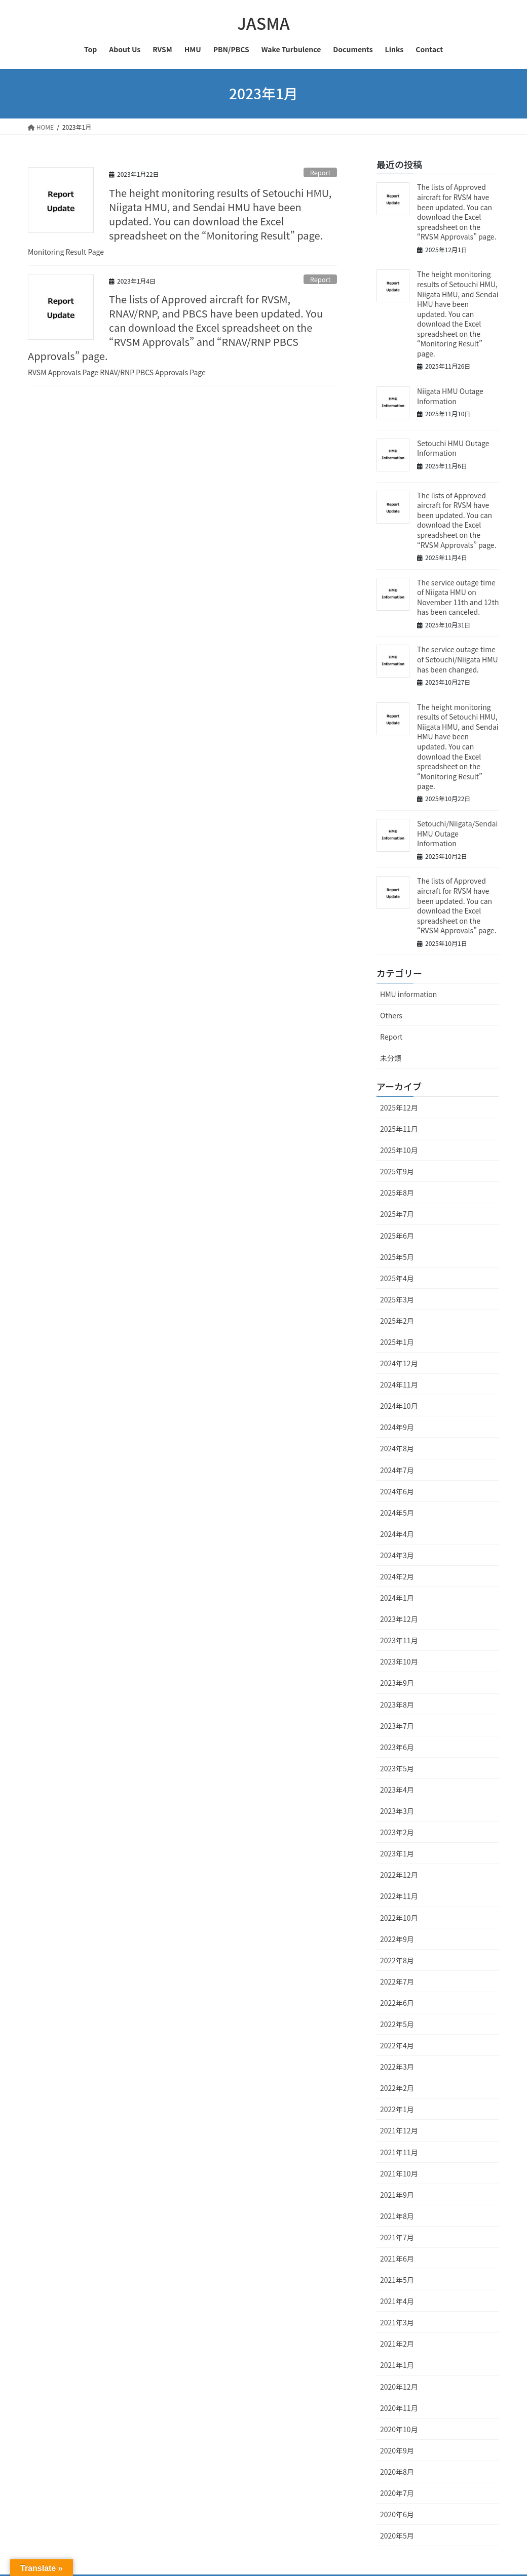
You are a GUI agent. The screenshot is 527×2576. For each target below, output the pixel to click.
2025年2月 (397, 1321)
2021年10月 (399, 2173)
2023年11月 (399, 1640)
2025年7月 (397, 1214)
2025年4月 (397, 1278)
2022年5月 (397, 2024)
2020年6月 (397, 2514)
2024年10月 (399, 1406)
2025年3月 (397, 1299)
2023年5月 (397, 1768)
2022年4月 (397, 2045)
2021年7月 (397, 2237)
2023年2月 (397, 1832)
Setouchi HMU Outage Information (453, 448)
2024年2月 (397, 1576)
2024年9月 (397, 1427)
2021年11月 (399, 2152)
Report (320, 172)
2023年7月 (397, 1726)
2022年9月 (397, 1939)
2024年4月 (397, 1534)
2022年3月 (397, 2067)
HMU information (408, 994)
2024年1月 (397, 1598)
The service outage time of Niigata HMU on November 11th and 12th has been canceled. (458, 597)
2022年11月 (399, 1896)
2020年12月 (399, 2387)
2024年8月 (397, 1448)
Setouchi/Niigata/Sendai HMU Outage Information (457, 833)
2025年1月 (397, 1342)
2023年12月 (399, 1619)
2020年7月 (397, 2493)
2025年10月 (399, 1150)
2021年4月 (397, 2301)
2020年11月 (399, 2408)
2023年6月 (397, 1747)
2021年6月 (397, 2258)
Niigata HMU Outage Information (450, 396)
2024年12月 (399, 1363)
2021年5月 (397, 2280)
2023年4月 (397, 1790)
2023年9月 (397, 1683)
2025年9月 (397, 1171)
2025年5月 (397, 1257)
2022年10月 (399, 1918)
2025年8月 (397, 1192)
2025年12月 (399, 1107)
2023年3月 (397, 1811)
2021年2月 (397, 2344)
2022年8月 (397, 1960)
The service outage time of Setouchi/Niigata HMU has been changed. (457, 659)
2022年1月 (397, 2109)
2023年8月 (397, 1704)
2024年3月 (397, 1555)
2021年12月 (399, 2130)
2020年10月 (399, 2429)
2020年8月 (397, 2472)
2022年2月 (397, 2088)
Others (391, 1015)
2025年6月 (397, 1236)
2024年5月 (397, 1513)
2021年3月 (397, 2322)
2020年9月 (397, 2450)
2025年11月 (399, 1129)
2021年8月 (397, 2216)
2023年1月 (397, 1853)
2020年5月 (397, 2535)
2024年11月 (399, 1384)
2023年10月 (399, 1661)
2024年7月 (397, 1470)
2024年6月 (397, 1491)
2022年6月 (397, 2003)
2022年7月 (397, 1981)
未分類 (390, 1058)
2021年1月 (397, 2365)
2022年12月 (399, 1875)
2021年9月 (397, 2195)
